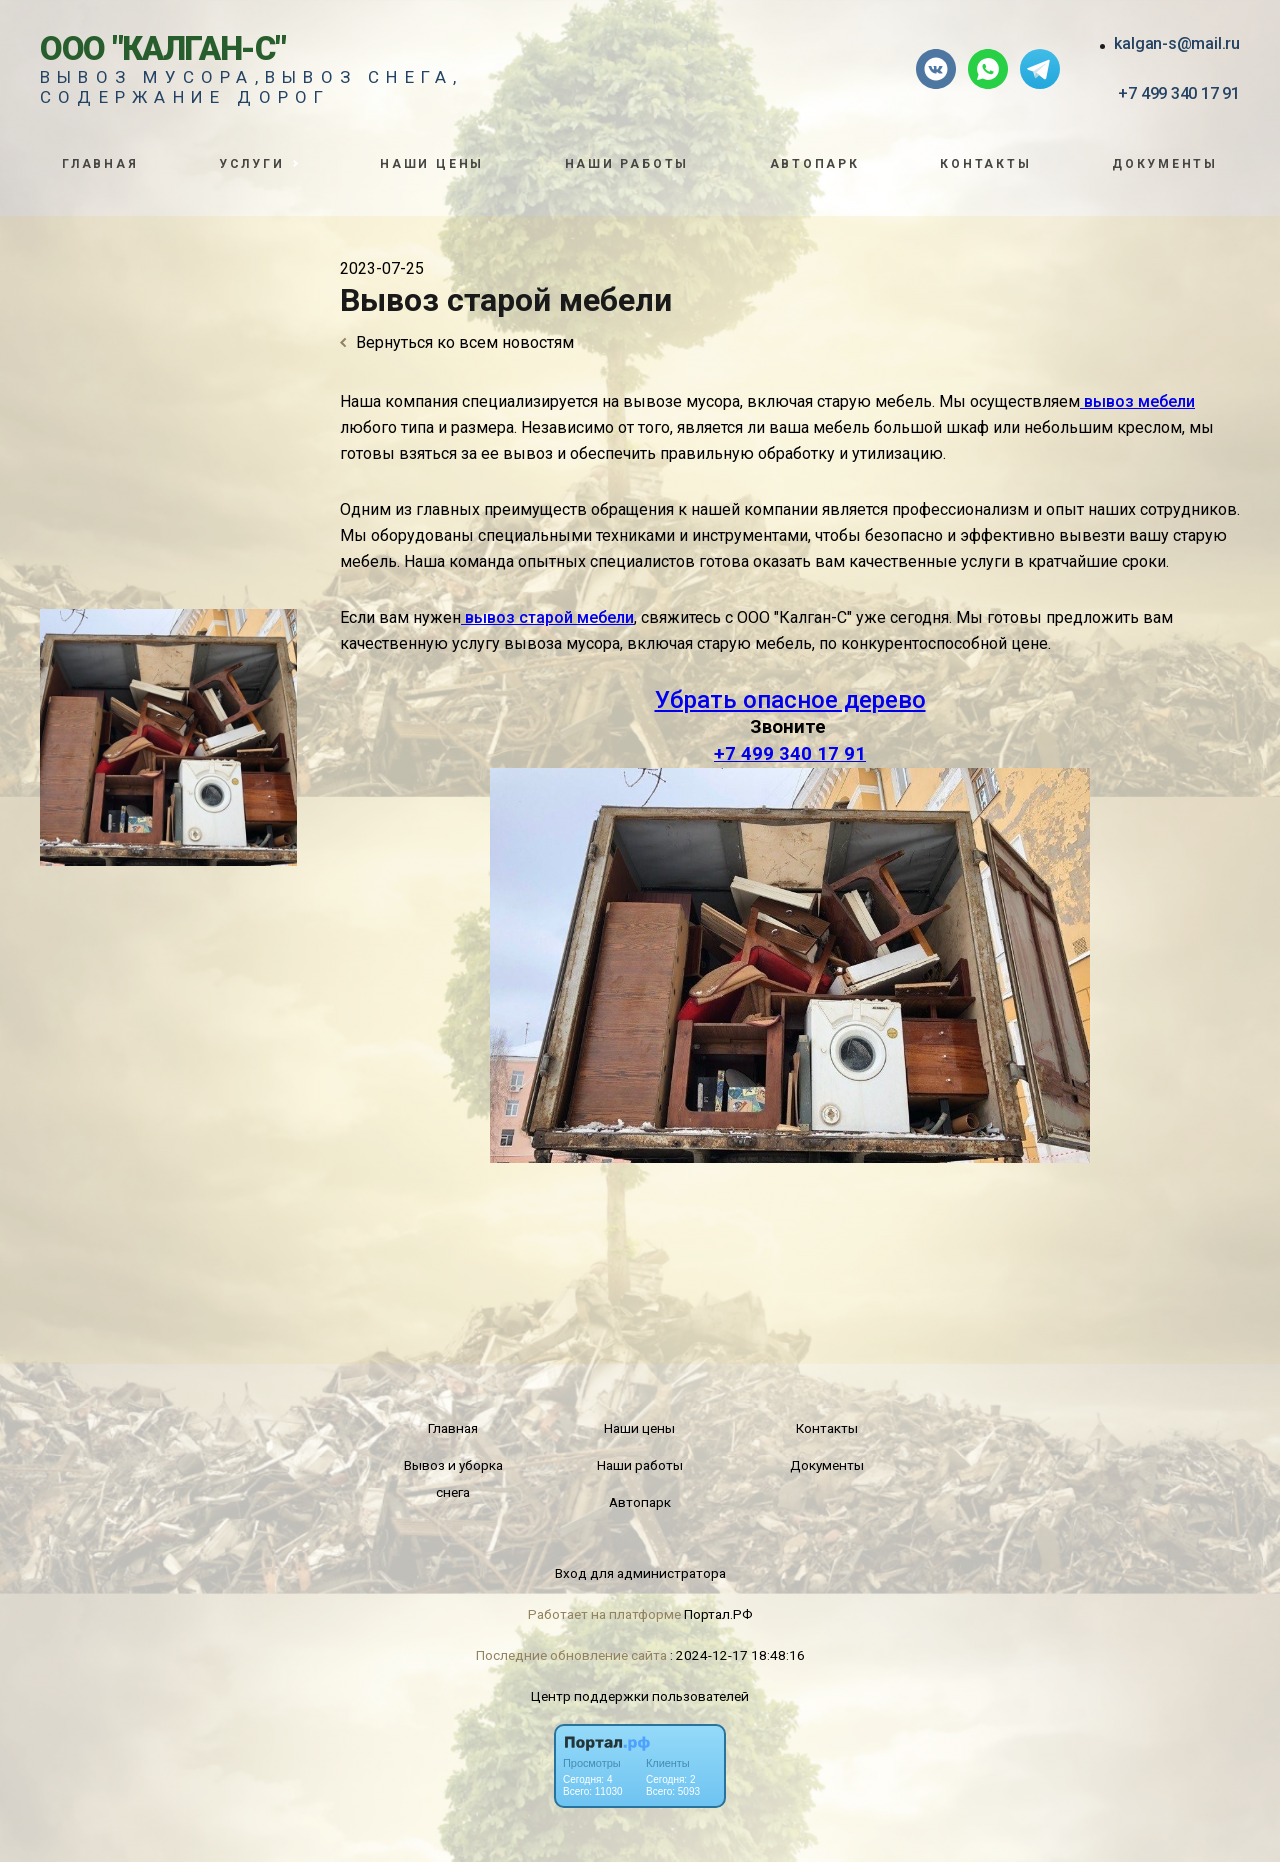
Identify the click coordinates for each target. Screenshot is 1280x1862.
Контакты (985, 164)
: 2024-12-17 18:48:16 (737, 1655)
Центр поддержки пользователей (640, 1696)
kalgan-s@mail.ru (1177, 43)
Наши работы (627, 164)
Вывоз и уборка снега (453, 1478)
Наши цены (432, 164)
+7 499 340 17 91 (1179, 93)
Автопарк (815, 164)
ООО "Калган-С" (163, 48)
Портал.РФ (718, 1614)
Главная (100, 164)
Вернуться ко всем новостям (457, 342)
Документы (1165, 164)
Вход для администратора (640, 1573)
